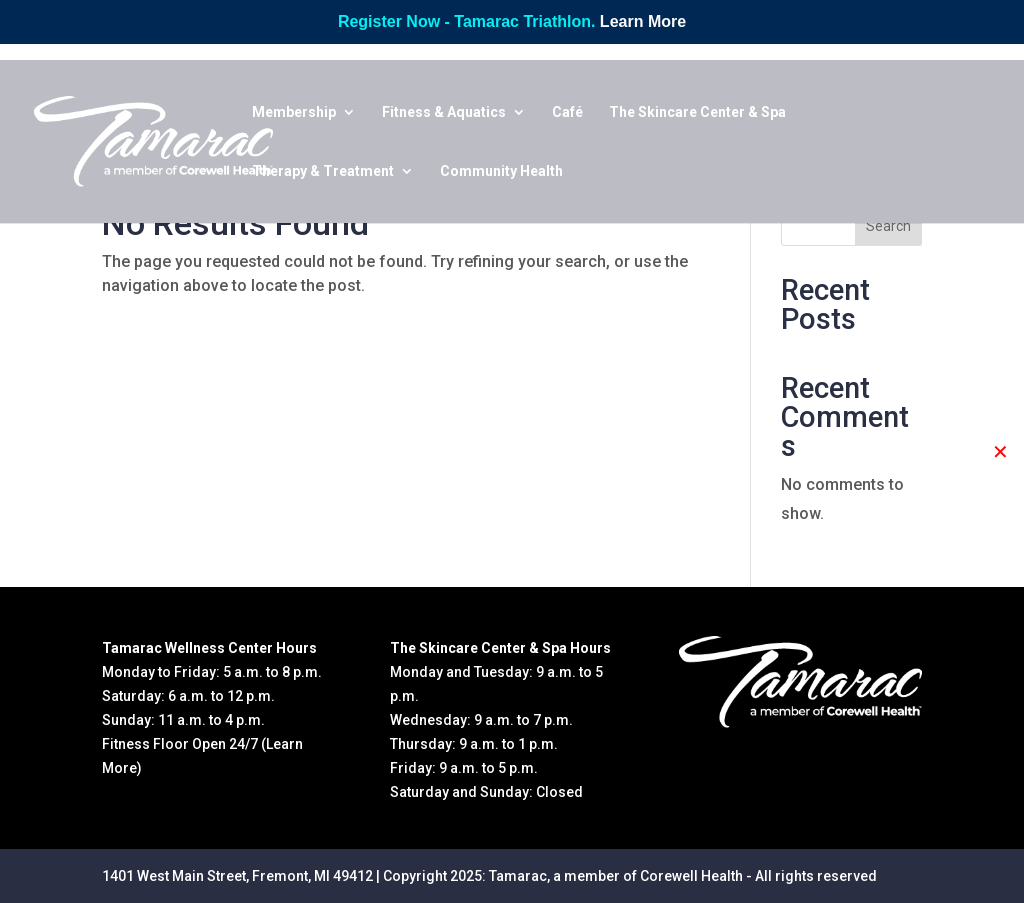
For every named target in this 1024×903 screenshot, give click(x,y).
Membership (294, 112)
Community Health (501, 171)
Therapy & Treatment (323, 171)
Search (888, 226)
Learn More (643, 21)
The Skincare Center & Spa (697, 112)
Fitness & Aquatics (444, 112)
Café (567, 112)
